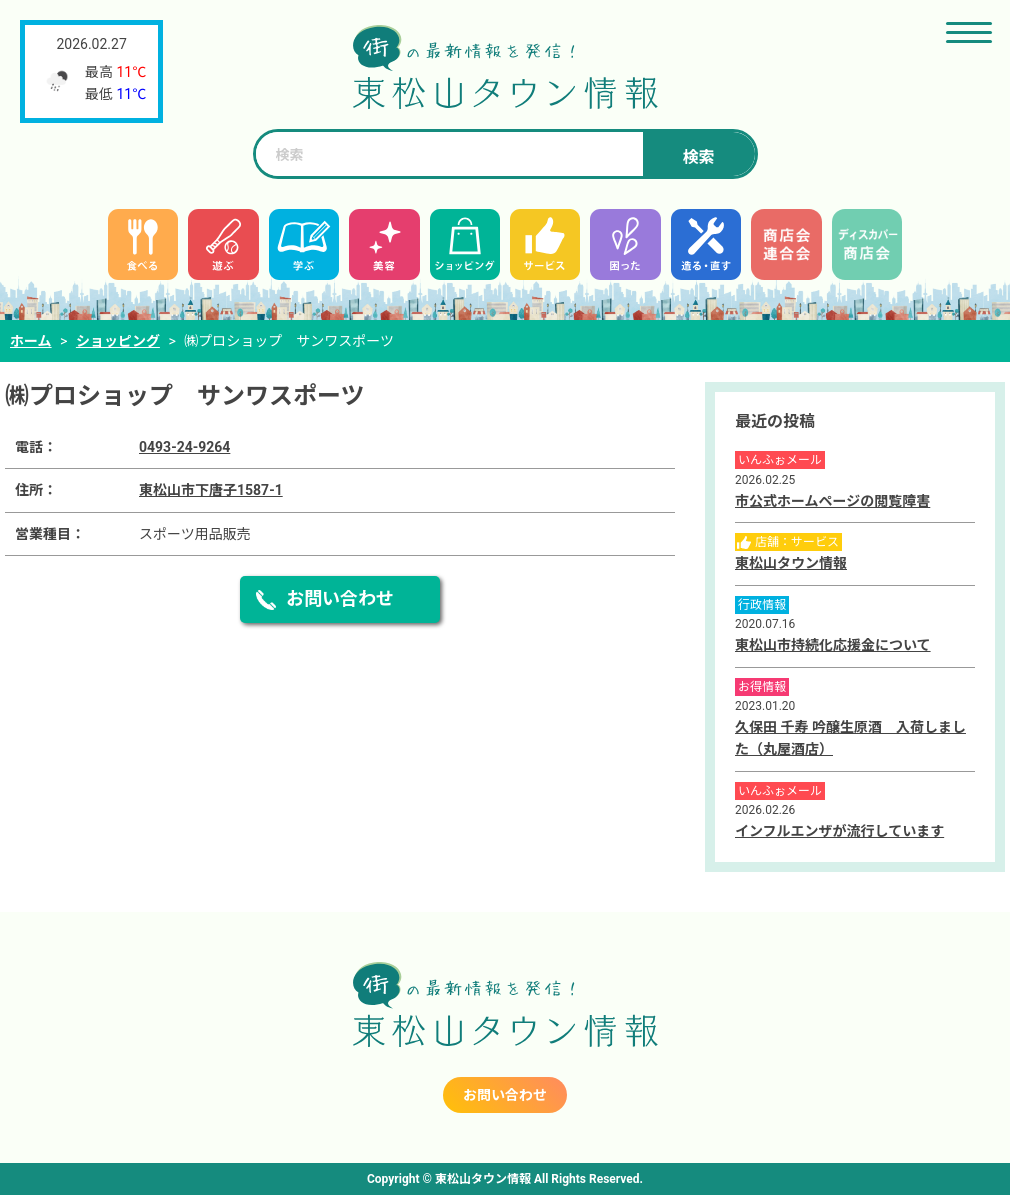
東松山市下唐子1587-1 (211, 490)
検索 (698, 157)
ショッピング (118, 341)
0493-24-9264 (184, 447)
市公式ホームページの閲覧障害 (832, 501)
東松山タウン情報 (791, 563)
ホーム (31, 341)
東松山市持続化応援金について (833, 645)
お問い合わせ (340, 598)
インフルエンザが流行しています (839, 831)
